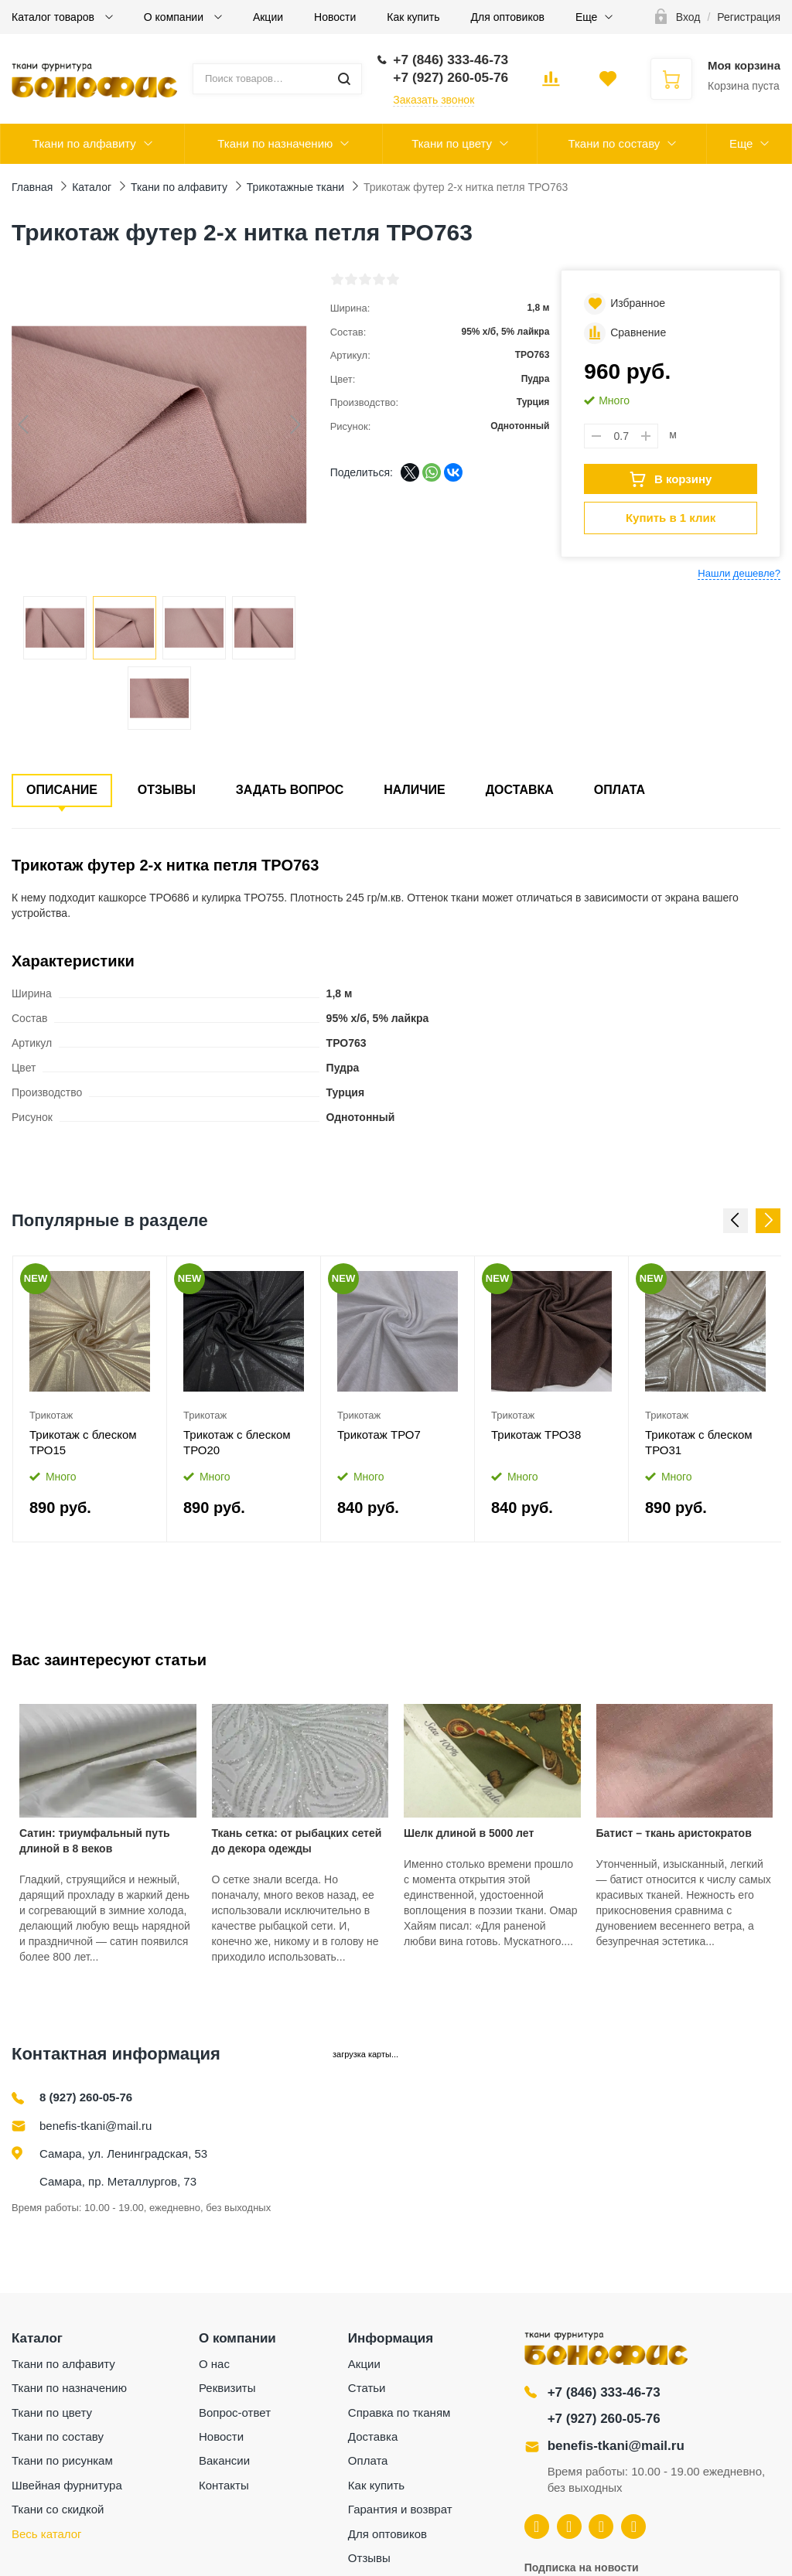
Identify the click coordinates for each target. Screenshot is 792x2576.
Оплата (619, 789)
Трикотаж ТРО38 (536, 1434)
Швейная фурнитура (67, 2485)
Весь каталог (47, 2533)
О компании (175, 17)
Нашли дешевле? (739, 573)
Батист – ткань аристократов (674, 1833)
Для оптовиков (507, 17)
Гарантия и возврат (400, 2509)
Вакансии (224, 2460)
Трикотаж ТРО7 (379, 1434)
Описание (61, 789)
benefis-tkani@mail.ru (95, 2125)
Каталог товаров (54, 17)
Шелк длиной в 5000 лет (469, 1833)
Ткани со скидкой (58, 2509)
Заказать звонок (433, 100)
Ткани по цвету (451, 143)
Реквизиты (227, 2387)
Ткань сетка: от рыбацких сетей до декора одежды (297, 1841)
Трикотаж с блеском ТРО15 (83, 1442)
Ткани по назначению (275, 143)
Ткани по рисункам (62, 2460)
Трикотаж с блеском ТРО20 (237, 1442)
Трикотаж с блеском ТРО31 (699, 1442)
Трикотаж (51, 1415)
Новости (335, 17)
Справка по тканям (399, 2412)
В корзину (671, 479)
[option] (90, 1399)
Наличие (414, 789)
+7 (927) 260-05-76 (604, 2418)
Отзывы (167, 789)
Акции (268, 17)
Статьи (367, 2387)
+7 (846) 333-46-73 (604, 2392)
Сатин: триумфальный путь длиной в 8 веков (94, 1841)
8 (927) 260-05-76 (85, 2097)
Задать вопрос (290, 789)
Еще (586, 17)
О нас (214, 2363)
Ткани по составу (614, 143)
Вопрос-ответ (235, 2412)
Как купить (413, 17)
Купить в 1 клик (670, 517)
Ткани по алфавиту (84, 143)
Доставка (520, 789)
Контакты (224, 2485)
